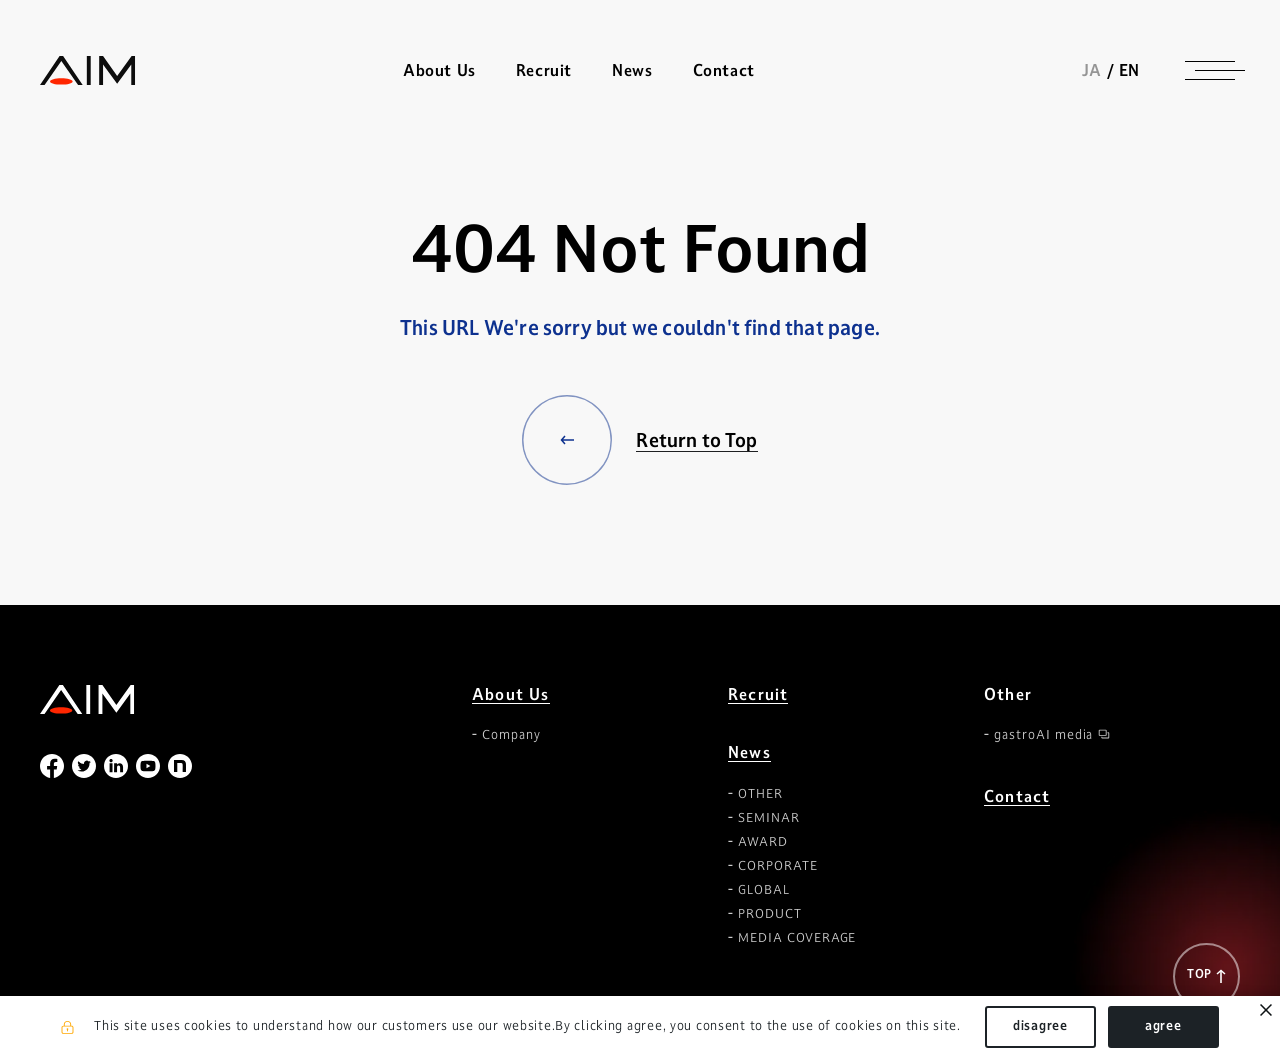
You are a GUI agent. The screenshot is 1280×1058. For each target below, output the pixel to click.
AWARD (763, 842)
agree (1163, 1026)
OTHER (760, 794)
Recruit (544, 70)
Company (511, 735)
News (749, 752)
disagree (1040, 1026)
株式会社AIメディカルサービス (88, 70)
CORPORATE (778, 866)
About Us (511, 694)
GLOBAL (764, 890)
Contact (724, 70)
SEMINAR (769, 818)
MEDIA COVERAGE (797, 938)
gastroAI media (1043, 735)
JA (1092, 70)
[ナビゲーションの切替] (1210, 70)
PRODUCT (770, 914)
